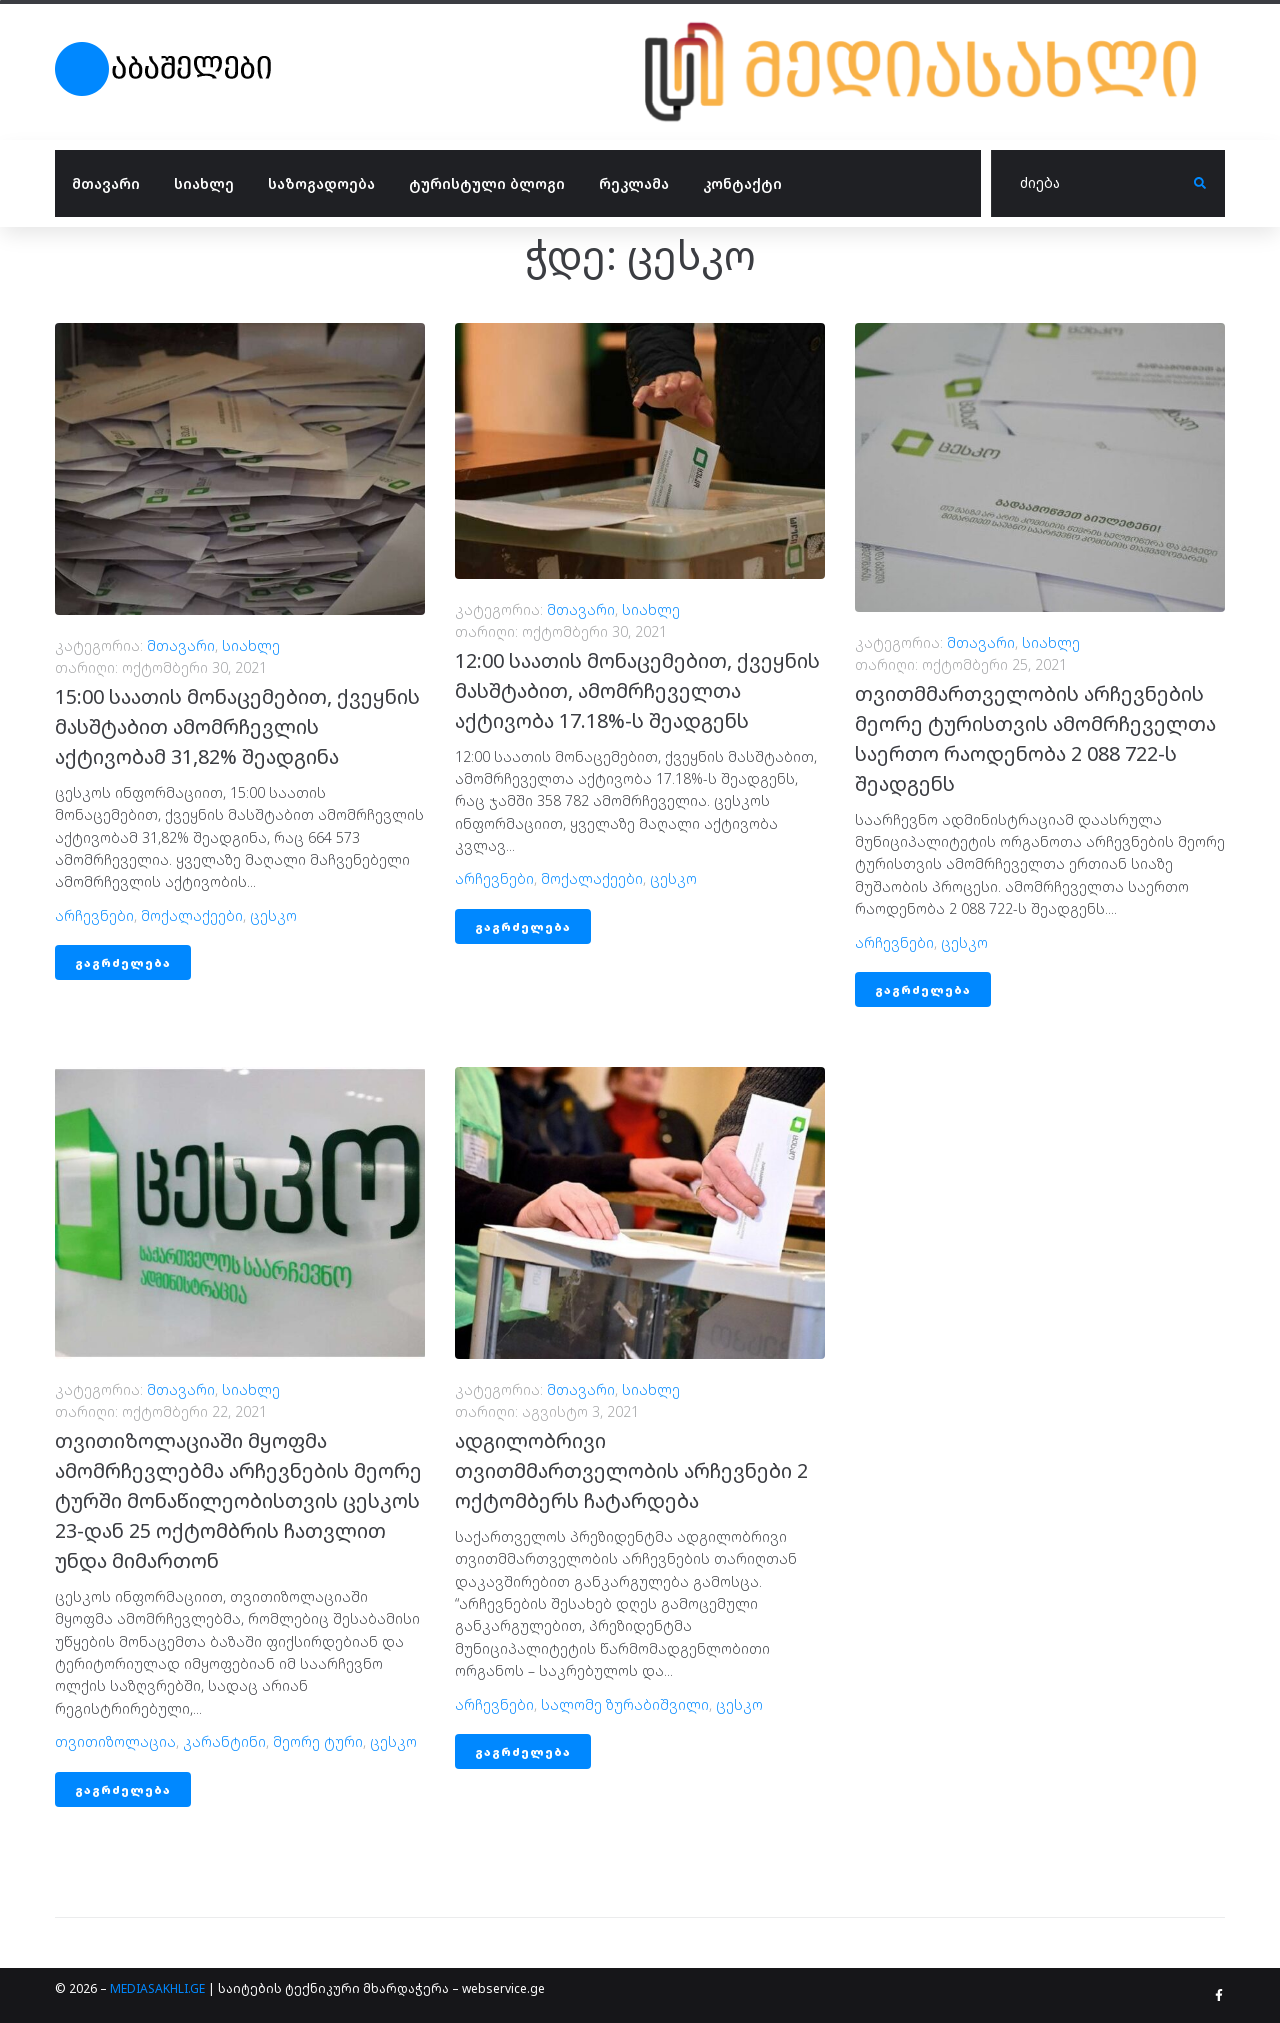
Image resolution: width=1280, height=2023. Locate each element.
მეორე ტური (318, 1741)
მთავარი (181, 645)
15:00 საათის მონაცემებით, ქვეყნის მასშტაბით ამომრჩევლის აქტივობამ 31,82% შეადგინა (237, 726)
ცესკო (273, 915)
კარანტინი (224, 1741)
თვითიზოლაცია (115, 1741)
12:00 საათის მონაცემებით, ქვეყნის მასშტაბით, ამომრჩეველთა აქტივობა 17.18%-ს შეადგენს (637, 690)
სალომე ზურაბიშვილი (625, 1704)
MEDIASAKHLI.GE (157, 1988)
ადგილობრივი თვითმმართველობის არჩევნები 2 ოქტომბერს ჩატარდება (631, 1470)
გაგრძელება (123, 962)
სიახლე (251, 645)
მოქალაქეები (192, 915)
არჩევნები (94, 915)
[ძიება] (1093, 184)
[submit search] (1200, 183)
